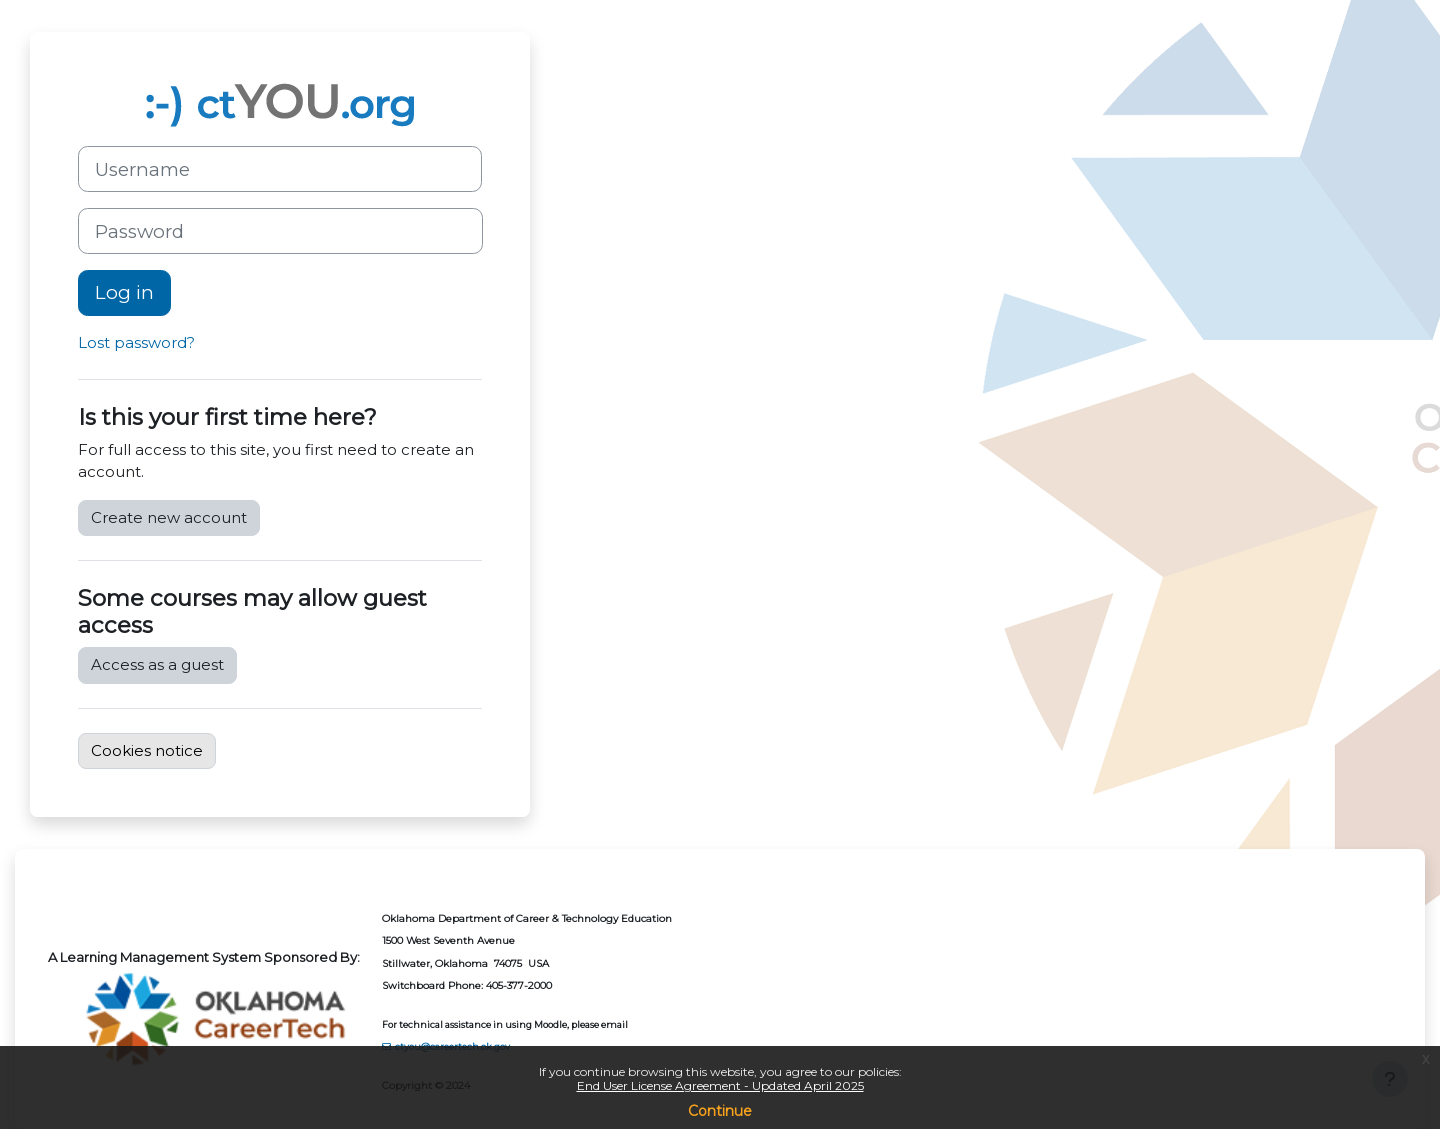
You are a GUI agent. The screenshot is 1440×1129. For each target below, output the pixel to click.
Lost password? (136, 342)
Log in (124, 292)
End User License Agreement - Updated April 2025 (720, 1085)
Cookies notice (147, 750)
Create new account (169, 517)
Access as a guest (157, 664)
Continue (720, 1111)
